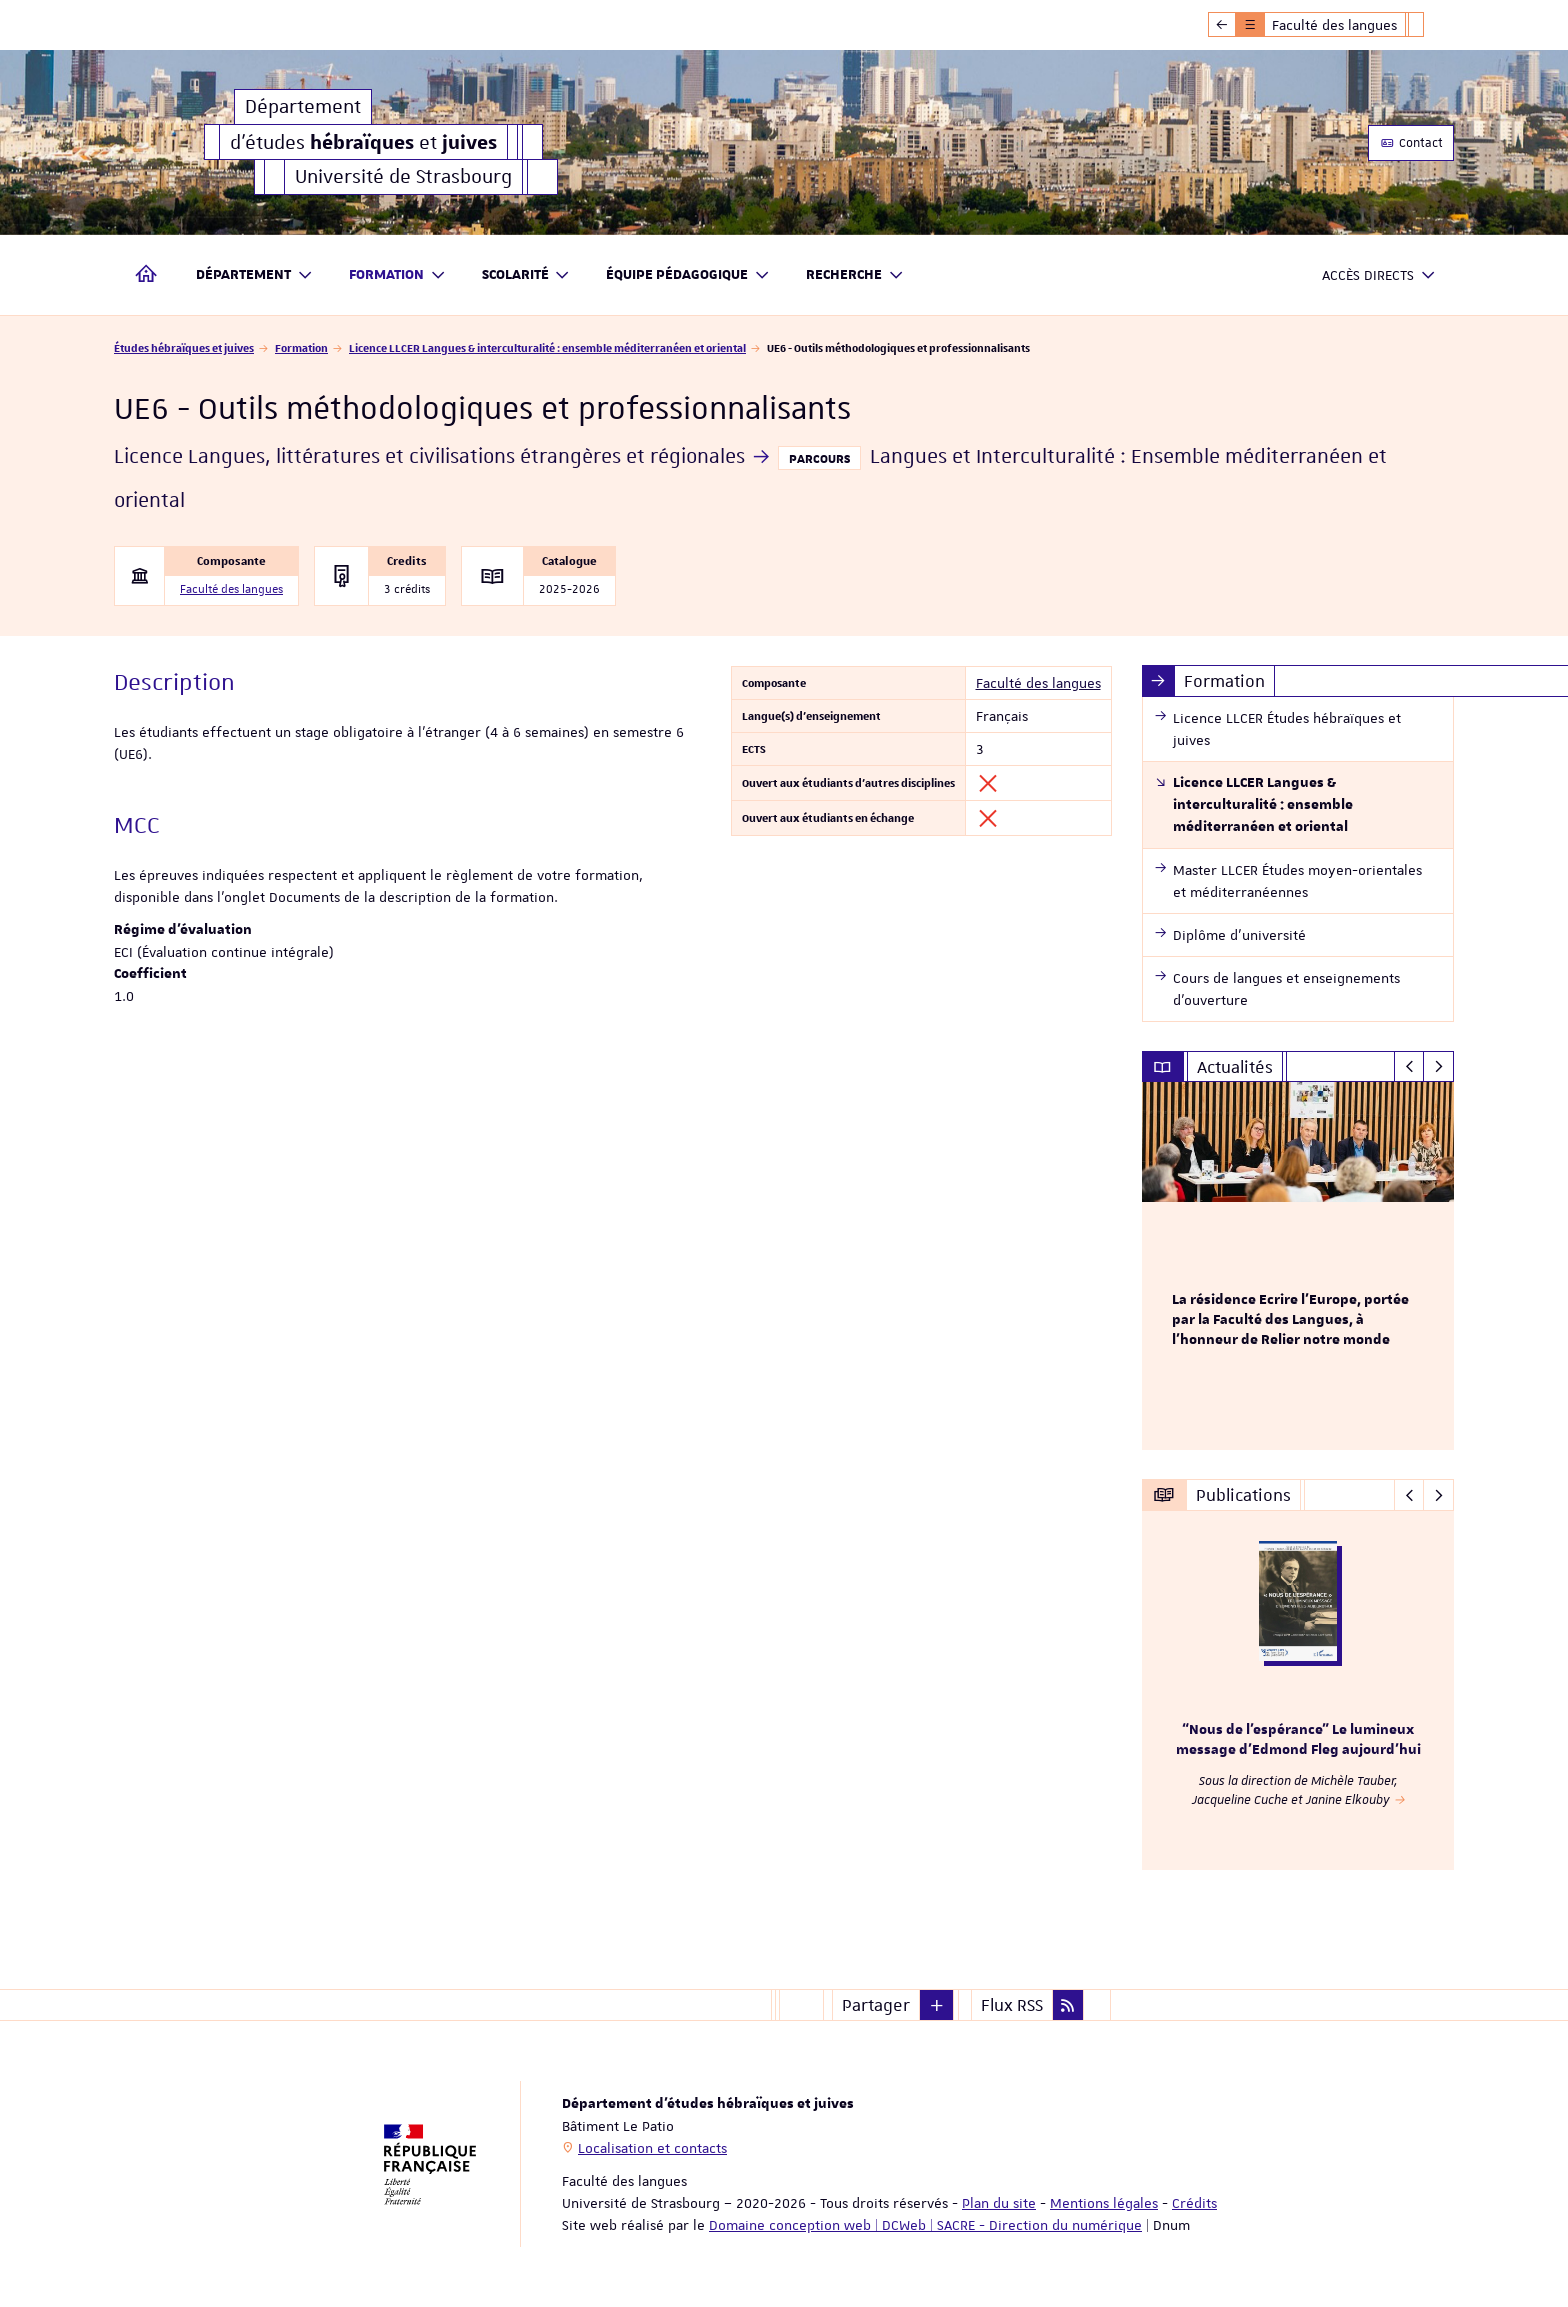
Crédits (1194, 2203)
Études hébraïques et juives (184, 347)
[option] (1298, 1266)
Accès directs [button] (1379, 275)
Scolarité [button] (526, 275)
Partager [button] (876, 2005)
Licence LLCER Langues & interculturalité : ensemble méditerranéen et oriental (547, 347)
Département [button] (254, 275)
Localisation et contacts (652, 2148)
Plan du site (999, 2203)
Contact (1411, 143)
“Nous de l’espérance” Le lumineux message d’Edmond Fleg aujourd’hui (1298, 1740)
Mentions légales (1104, 2203)
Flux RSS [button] (1012, 2005)
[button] (937, 2005)
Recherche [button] (855, 275)
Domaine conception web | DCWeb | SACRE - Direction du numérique (925, 2225)
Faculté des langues (231, 589)
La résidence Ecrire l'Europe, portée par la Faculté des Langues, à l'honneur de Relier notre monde (1290, 1320)
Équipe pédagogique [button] (688, 275)
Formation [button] (397, 275)
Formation (301, 347)
